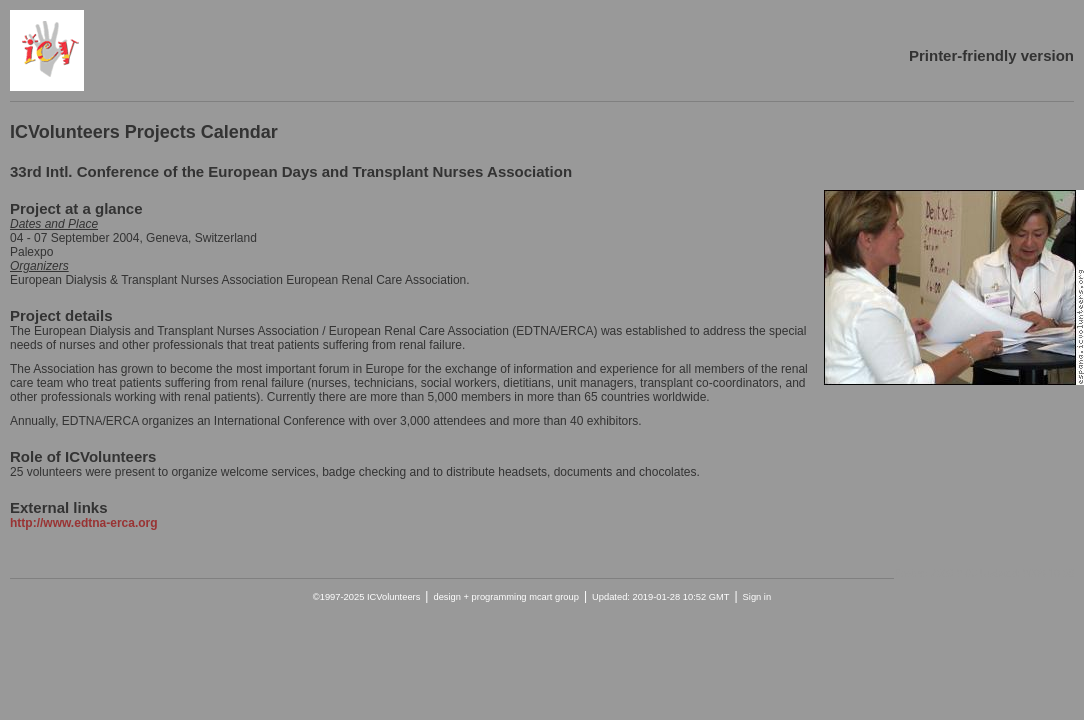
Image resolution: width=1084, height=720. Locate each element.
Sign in (757, 597)
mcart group (554, 597)
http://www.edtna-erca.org (84, 523)
